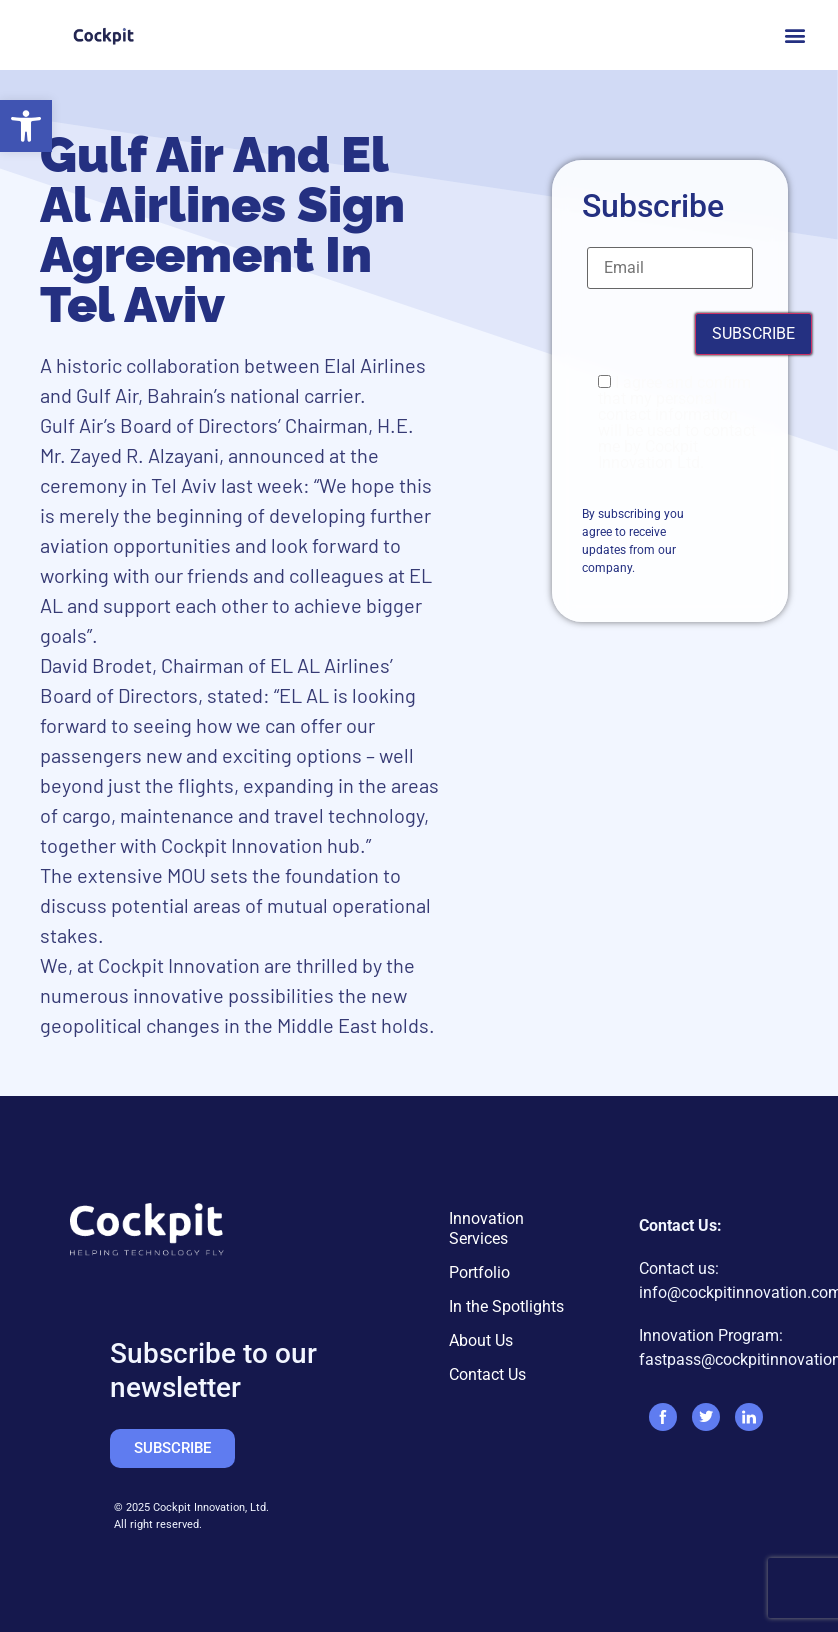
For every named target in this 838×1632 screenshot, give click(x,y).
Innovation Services (486, 1228)
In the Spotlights (506, 1306)
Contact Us (487, 1374)
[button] (26, 126)
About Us (481, 1340)
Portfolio (479, 1272)
